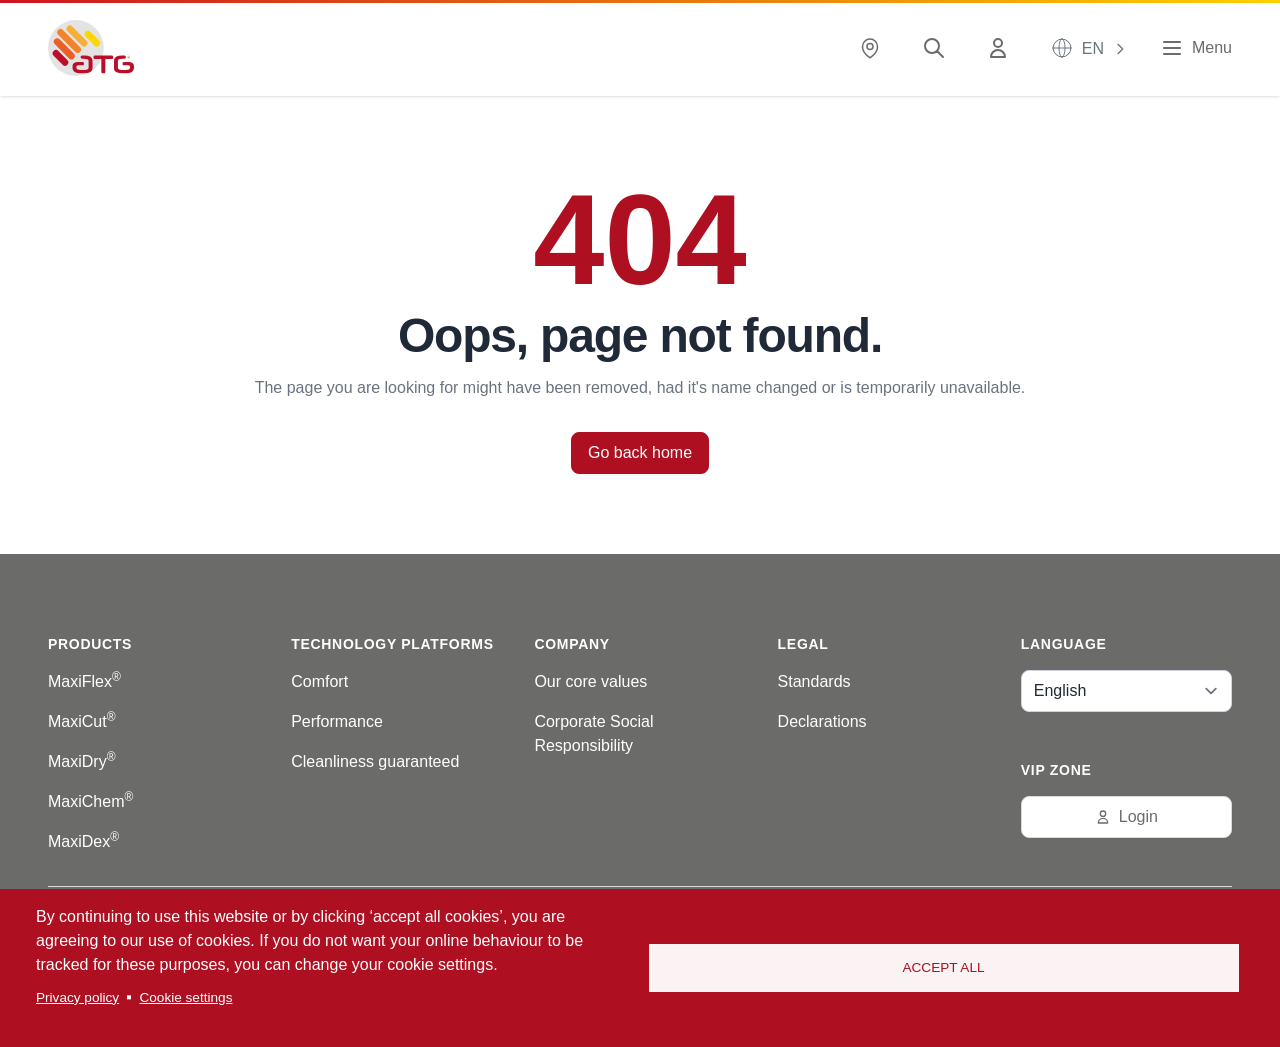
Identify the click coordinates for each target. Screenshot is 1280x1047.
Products (90, 644)
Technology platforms (392, 644)
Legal (803, 644)
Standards (814, 681)
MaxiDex (83, 841)
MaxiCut (82, 721)
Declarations (822, 721)
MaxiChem (90, 801)
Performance (337, 721)
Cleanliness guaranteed (375, 761)
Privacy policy (77, 997)
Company (571, 644)
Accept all (943, 967)
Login (1126, 816)
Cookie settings (185, 997)
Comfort (319, 681)
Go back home (640, 452)
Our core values (590, 681)
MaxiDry (82, 761)
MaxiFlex (84, 681)
